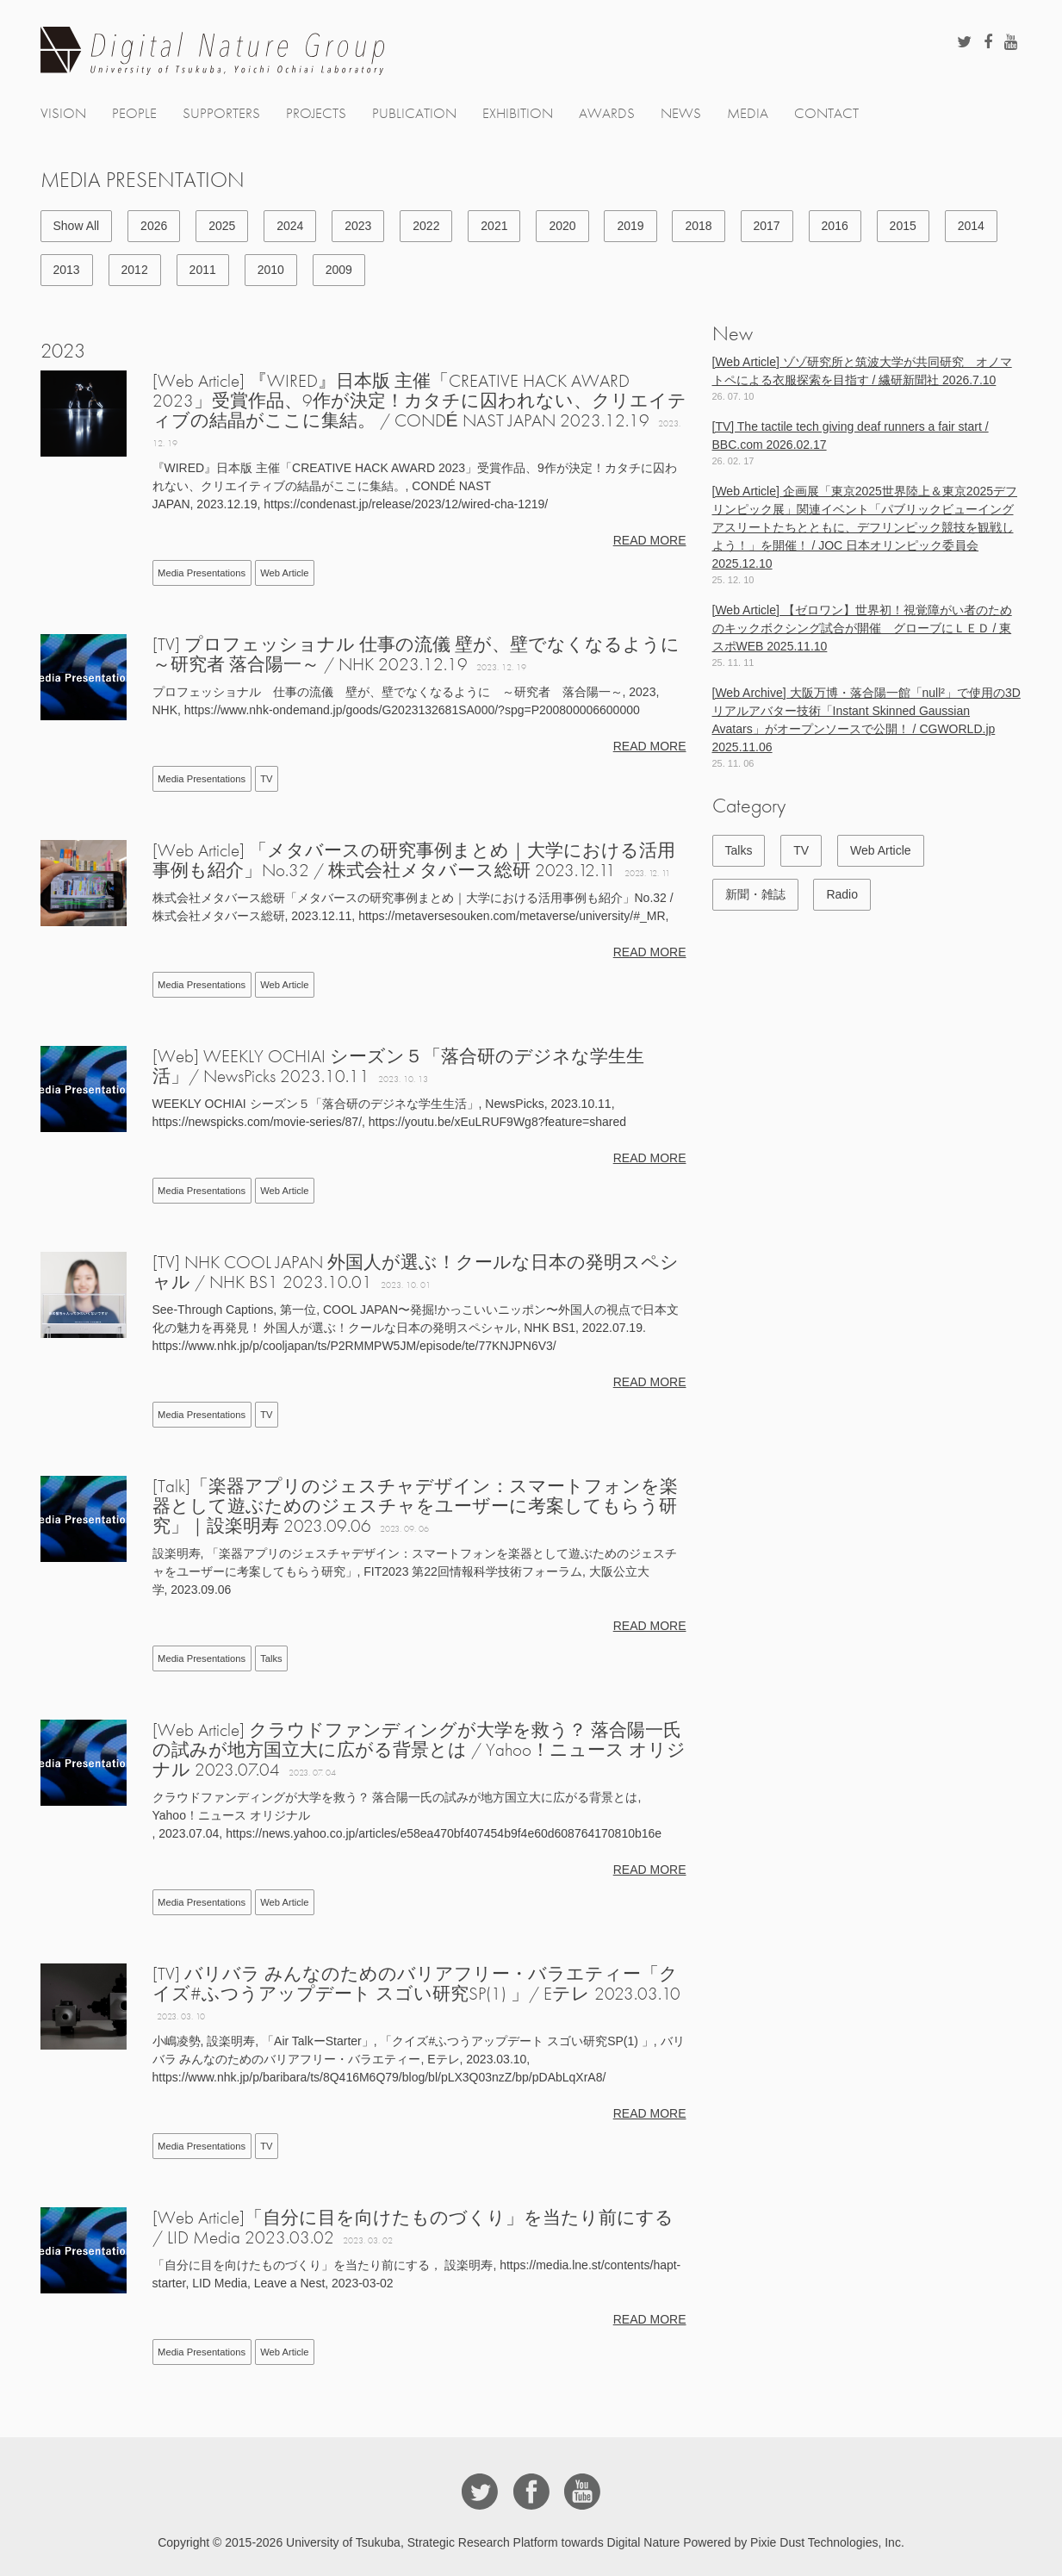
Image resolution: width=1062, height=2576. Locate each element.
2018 (698, 226)
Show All (76, 226)
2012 (134, 270)
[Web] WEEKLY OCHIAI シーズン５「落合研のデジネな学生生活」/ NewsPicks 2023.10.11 (398, 1065)
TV (266, 779)
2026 (153, 226)
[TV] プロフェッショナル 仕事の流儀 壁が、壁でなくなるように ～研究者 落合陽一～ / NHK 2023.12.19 (416, 653)
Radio (842, 894)
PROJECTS (316, 113)
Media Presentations (201, 573)
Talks (271, 1658)
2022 (426, 226)
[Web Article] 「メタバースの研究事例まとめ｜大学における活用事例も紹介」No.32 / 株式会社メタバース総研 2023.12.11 (413, 859)
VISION (63, 113)
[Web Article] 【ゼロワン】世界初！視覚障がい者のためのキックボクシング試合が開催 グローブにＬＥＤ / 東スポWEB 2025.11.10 (862, 628)
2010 (271, 270)
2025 (221, 226)
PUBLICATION (414, 113)
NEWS (681, 113)
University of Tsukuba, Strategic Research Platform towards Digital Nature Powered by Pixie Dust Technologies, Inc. (595, 2542)
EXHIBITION (517, 113)
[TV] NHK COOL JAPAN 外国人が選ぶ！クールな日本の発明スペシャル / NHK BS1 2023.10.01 (415, 1271)
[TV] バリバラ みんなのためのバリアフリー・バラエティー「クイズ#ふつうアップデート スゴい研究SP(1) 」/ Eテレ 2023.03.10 (416, 1983)
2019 (630, 226)
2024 (289, 226)
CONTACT (826, 113)
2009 (339, 270)
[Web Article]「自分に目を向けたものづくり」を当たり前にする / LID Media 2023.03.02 (413, 2227)
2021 (494, 226)
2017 (767, 226)
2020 (562, 226)
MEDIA (747, 113)
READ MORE (649, 540)
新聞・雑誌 (755, 894)
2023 (358, 226)
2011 (202, 270)
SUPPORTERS (221, 113)
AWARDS (607, 113)
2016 (835, 226)
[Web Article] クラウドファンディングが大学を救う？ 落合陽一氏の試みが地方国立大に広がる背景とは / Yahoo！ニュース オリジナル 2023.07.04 (419, 1749)
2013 (66, 270)
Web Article (284, 573)
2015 (903, 226)
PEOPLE (134, 113)
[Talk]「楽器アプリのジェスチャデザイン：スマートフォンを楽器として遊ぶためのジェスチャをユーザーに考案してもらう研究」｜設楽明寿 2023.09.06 (415, 1505)
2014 (971, 226)
